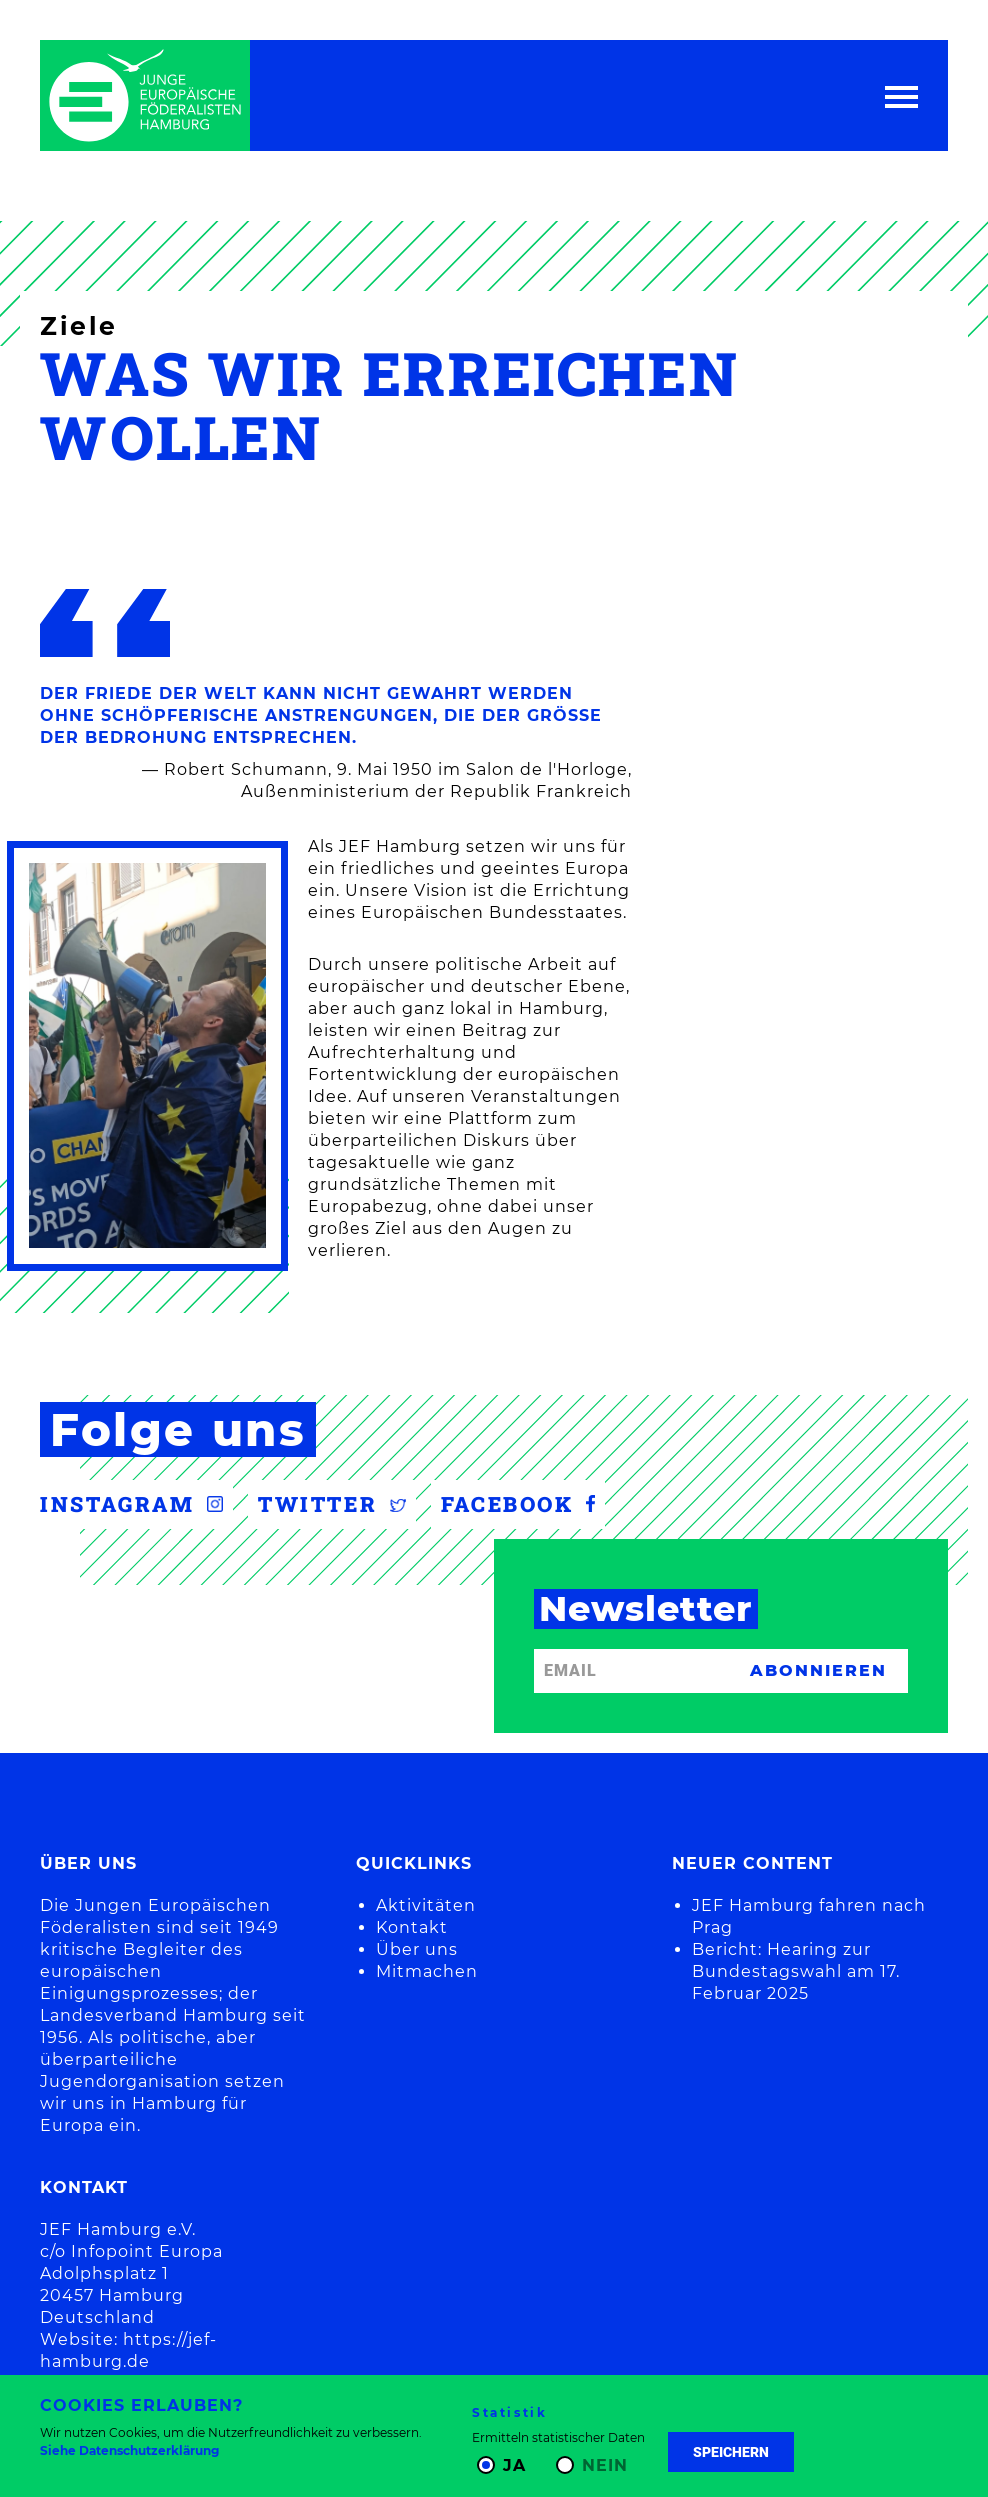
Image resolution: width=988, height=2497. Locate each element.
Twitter (332, 1504)
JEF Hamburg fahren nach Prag (809, 1916)
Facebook (518, 1504)
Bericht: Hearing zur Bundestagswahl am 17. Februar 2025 (796, 1971)
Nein (605, 2465)
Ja (514, 2465)
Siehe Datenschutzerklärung (129, 2450)
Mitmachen (427, 1971)
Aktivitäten (426, 1905)
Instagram (131, 1504)
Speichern (731, 2452)
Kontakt (412, 1927)
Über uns (417, 1949)
